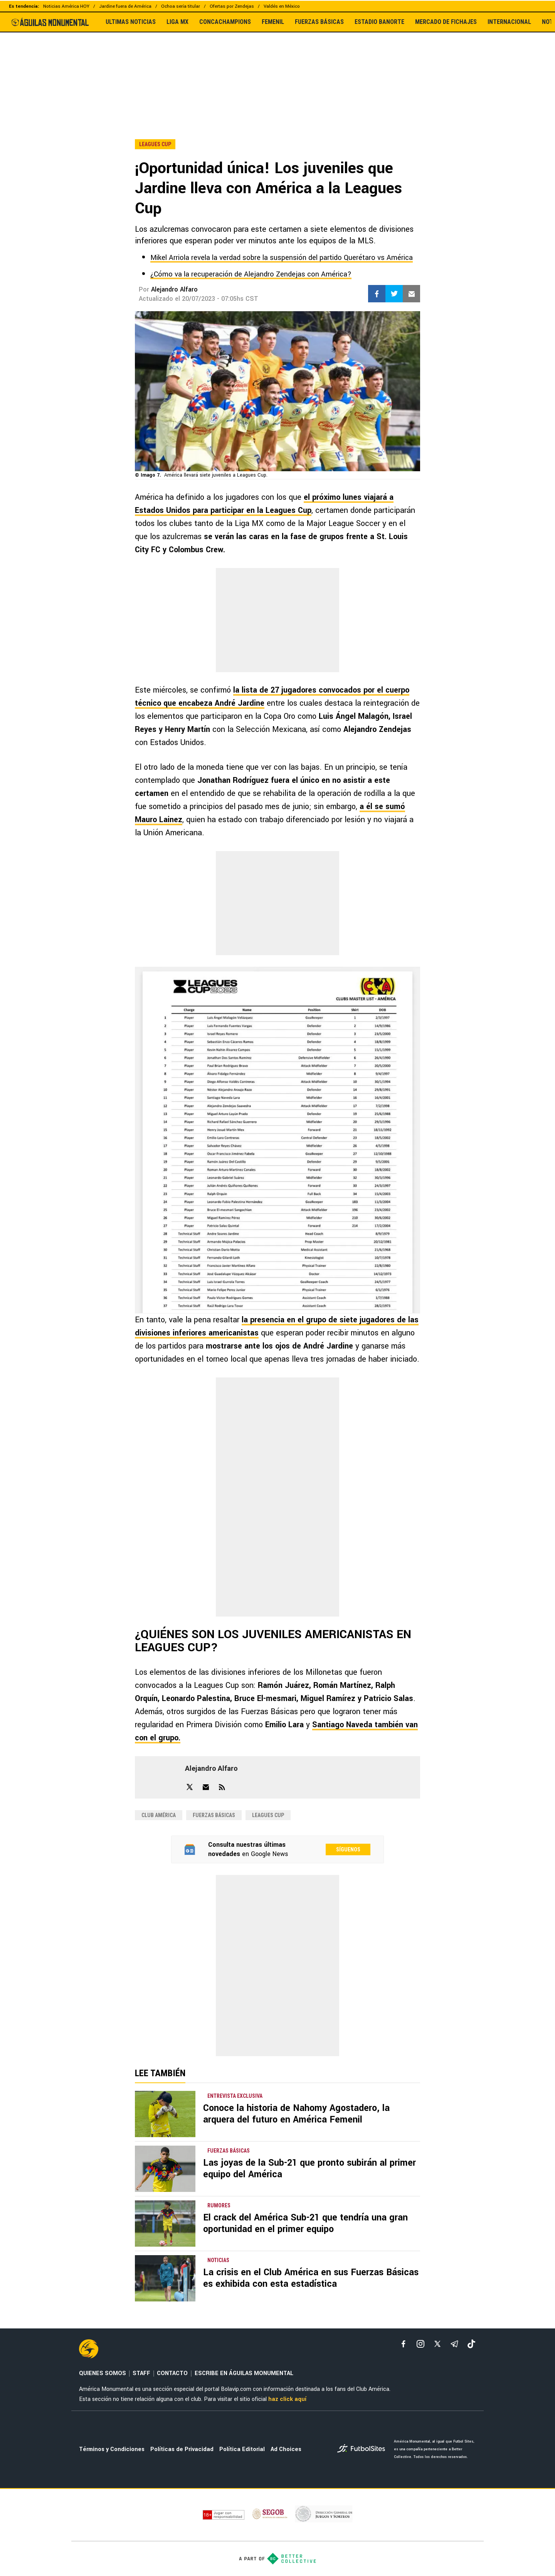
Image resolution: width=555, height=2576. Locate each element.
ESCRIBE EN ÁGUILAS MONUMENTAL (244, 2373)
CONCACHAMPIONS (225, 22)
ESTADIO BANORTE (379, 22)
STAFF (141, 2373)
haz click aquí (287, 2399)
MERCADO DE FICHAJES (446, 22)
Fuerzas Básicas (214, 1815)
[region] (277, 69)
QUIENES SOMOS (102, 2373)
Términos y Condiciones (112, 2449)
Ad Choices (286, 2449)
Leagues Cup (268, 1815)
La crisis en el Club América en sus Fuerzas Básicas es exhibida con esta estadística (311, 2278)
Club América (158, 1815)
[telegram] (454, 2343)
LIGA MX (177, 22)
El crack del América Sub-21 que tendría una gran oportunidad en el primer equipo (305, 2223)
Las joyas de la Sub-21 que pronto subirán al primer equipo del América (309, 2168)
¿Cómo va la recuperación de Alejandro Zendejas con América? (251, 274)
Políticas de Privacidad (182, 2449)
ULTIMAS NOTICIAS (131, 22)
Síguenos (348, 1849)
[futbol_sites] (362, 2449)
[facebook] (403, 2343)
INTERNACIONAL (509, 22)
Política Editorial (242, 2449)
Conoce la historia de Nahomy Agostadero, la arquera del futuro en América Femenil (296, 2114)
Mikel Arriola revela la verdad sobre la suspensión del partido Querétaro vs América (281, 258)
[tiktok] (471, 2343)
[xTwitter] (437, 2343)
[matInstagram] (420, 2343)
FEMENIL (273, 22)
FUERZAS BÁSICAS (319, 22)
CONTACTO (172, 2373)
